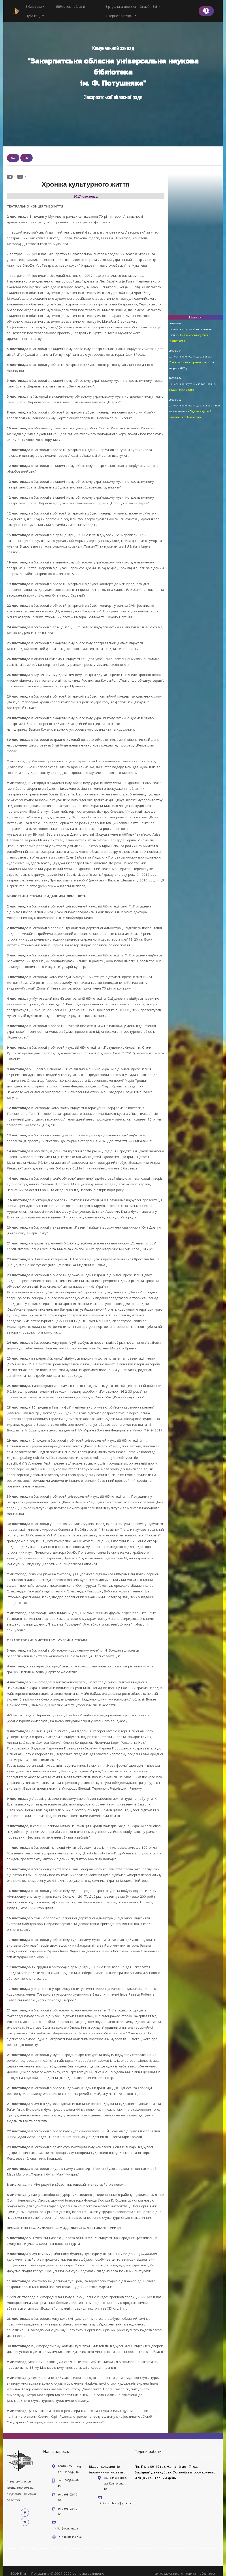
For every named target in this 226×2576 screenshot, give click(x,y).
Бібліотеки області (62, 8)
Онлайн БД (150, 8)
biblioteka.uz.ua (72, 2532)
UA (13, 153)
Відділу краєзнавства (181, 384)
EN (26, 153)
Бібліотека (34, 8)
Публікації (89, 8)
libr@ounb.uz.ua (67, 2523)
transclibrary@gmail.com (118, 2498)
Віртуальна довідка (121, 8)
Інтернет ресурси (179, 8)
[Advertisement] (195, 240)
